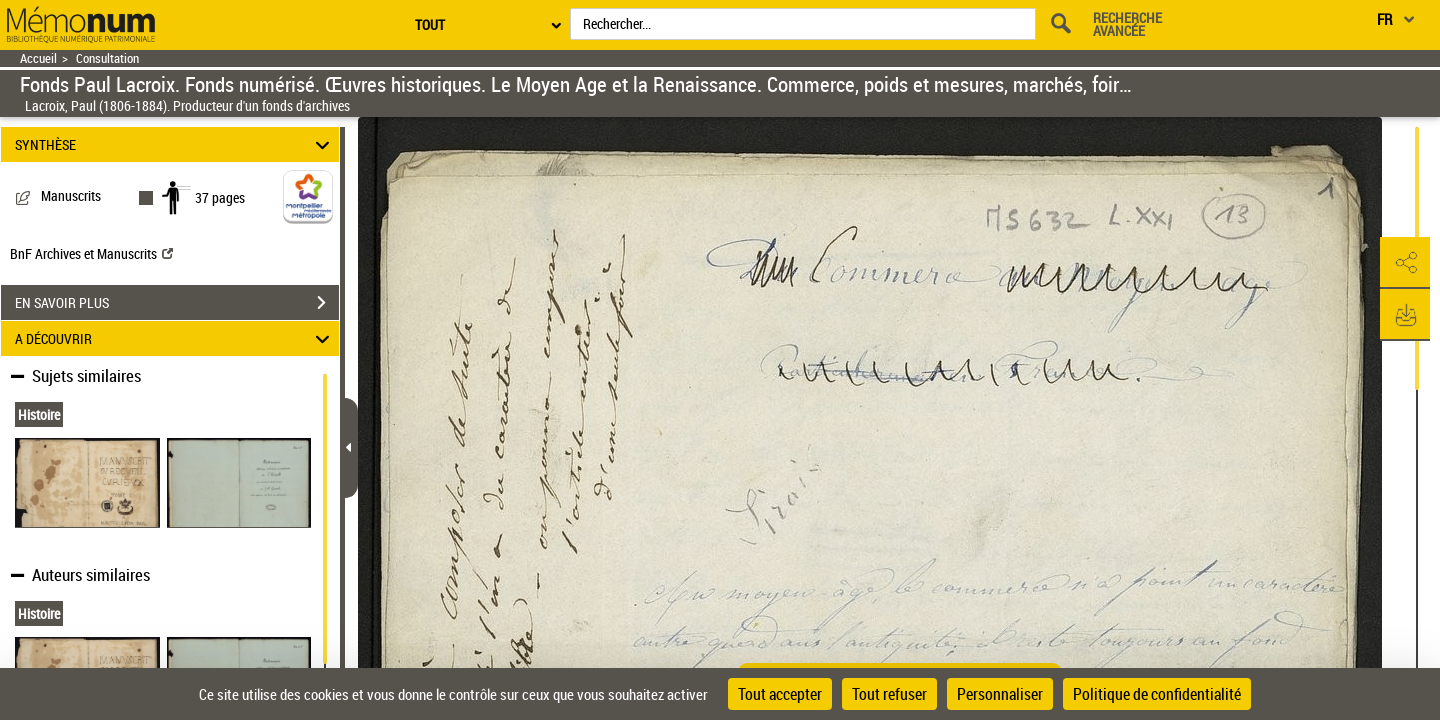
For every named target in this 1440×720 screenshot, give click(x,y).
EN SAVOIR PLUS (177, 303)
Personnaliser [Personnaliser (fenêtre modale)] (1000, 694)
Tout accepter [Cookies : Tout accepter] (780, 694)
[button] (1405, 263)
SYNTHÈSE (175, 144)
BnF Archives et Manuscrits (91, 253)
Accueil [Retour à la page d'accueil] (38, 58)
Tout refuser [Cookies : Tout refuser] (889, 694)
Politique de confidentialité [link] (1157, 694)
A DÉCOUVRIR (175, 338)
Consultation (107, 58)
